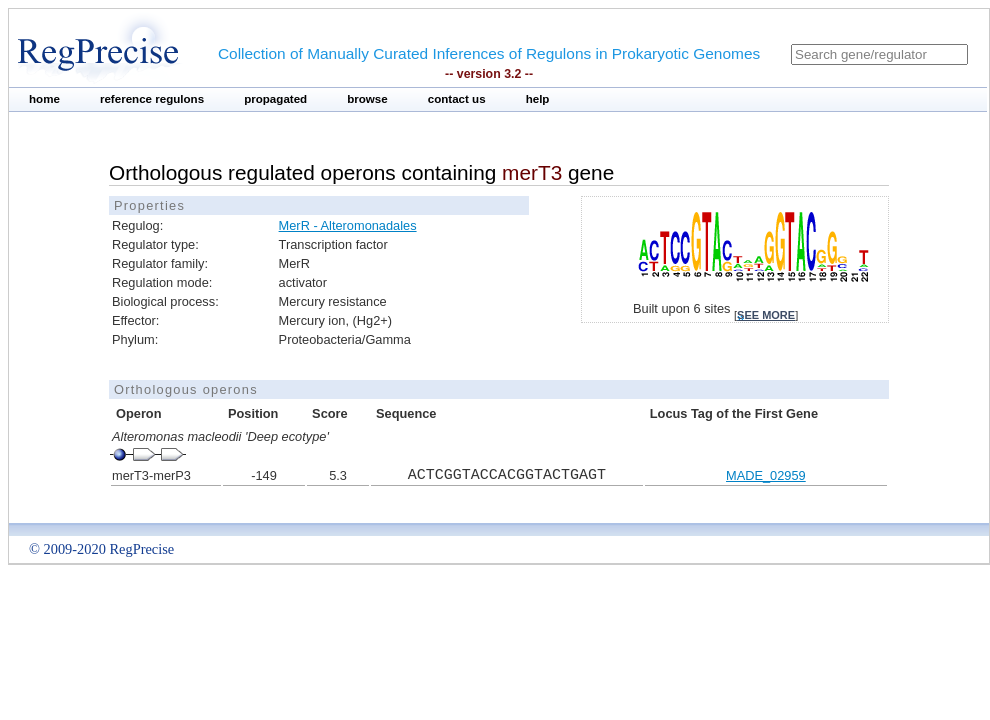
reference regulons (152, 99)
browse (367, 99)
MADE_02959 (766, 475)
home (44, 99)
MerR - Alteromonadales (348, 225)
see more (766, 315)
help (538, 99)
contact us (457, 99)
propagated (275, 99)
